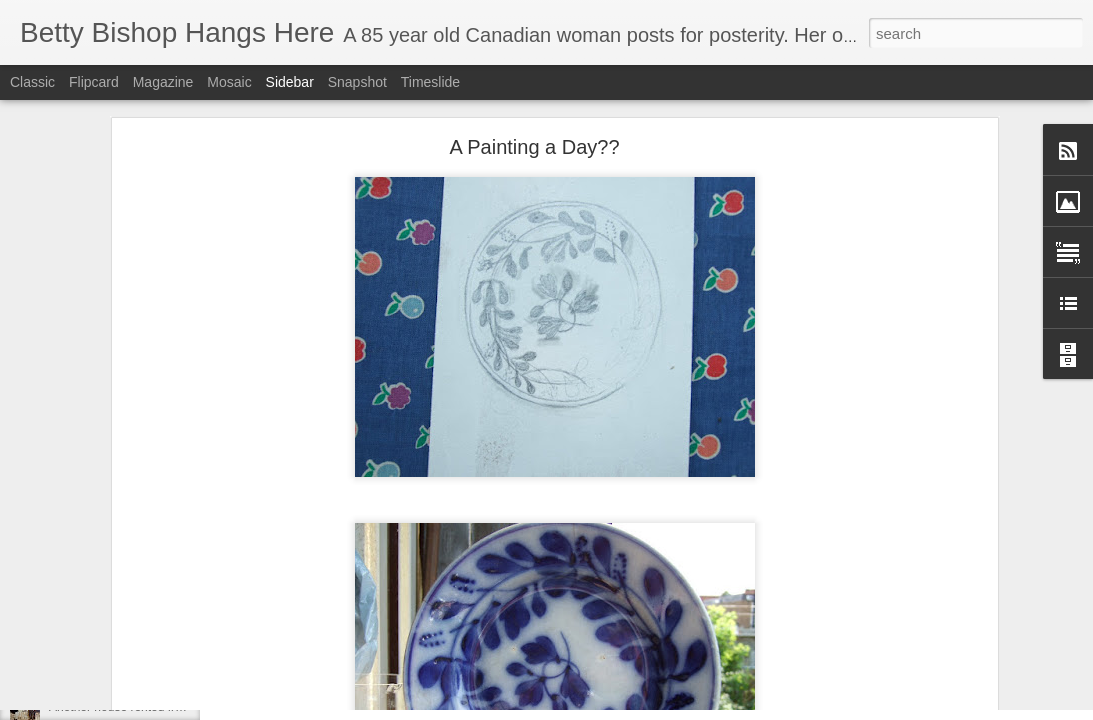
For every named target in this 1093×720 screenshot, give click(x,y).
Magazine (163, 82)
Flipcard (94, 82)
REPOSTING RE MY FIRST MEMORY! (154, 662)
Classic (32, 82)
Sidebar (290, 82)
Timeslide (430, 82)
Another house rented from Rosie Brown (156, 707)
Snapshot (357, 82)
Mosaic (229, 82)
